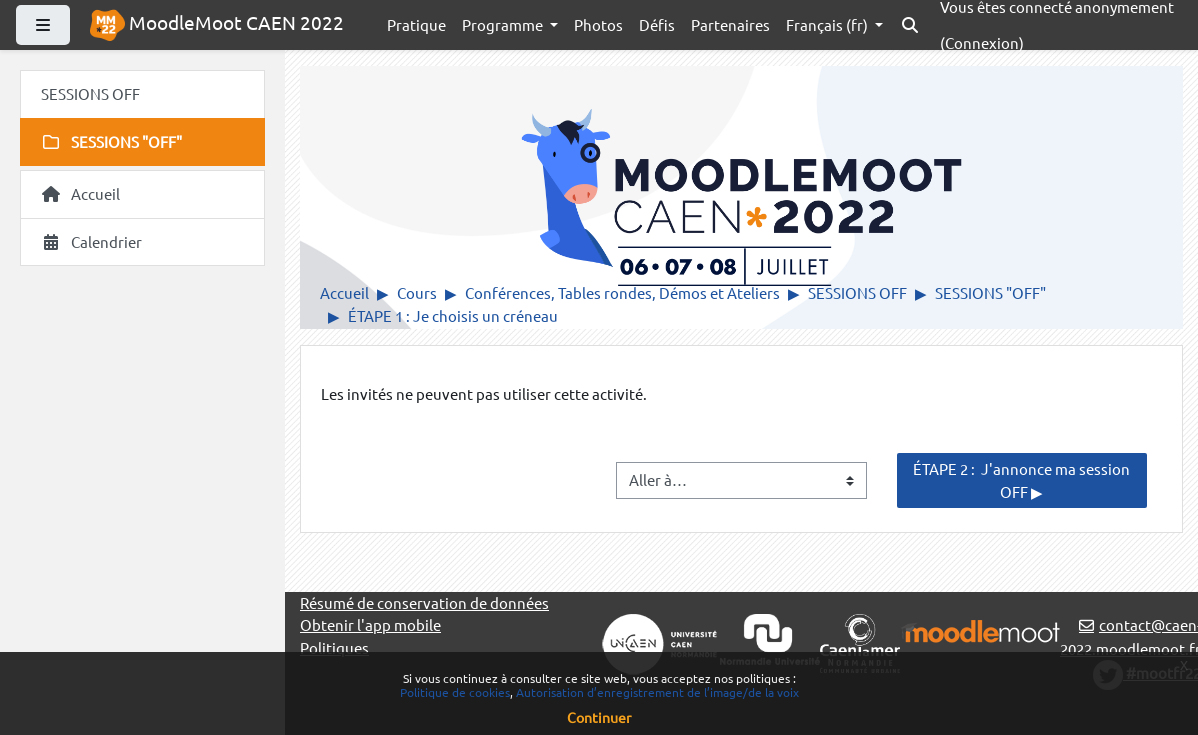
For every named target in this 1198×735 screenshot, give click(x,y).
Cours (417, 292)
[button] (910, 25)
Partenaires (730, 24)
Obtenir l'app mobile (370, 624)
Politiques (334, 647)
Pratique (416, 24)
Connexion (982, 42)
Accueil (344, 292)
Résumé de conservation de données (424, 602)
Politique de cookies (455, 692)
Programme (504, 24)
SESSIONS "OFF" (990, 292)
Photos (598, 24)
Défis (657, 24)
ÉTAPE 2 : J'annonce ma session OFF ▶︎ (1023, 480)
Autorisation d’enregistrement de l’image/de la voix (657, 692)
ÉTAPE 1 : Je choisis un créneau (453, 315)
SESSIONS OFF (857, 292)
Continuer (599, 717)
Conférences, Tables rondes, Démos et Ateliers (622, 292)
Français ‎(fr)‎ (828, 24)
